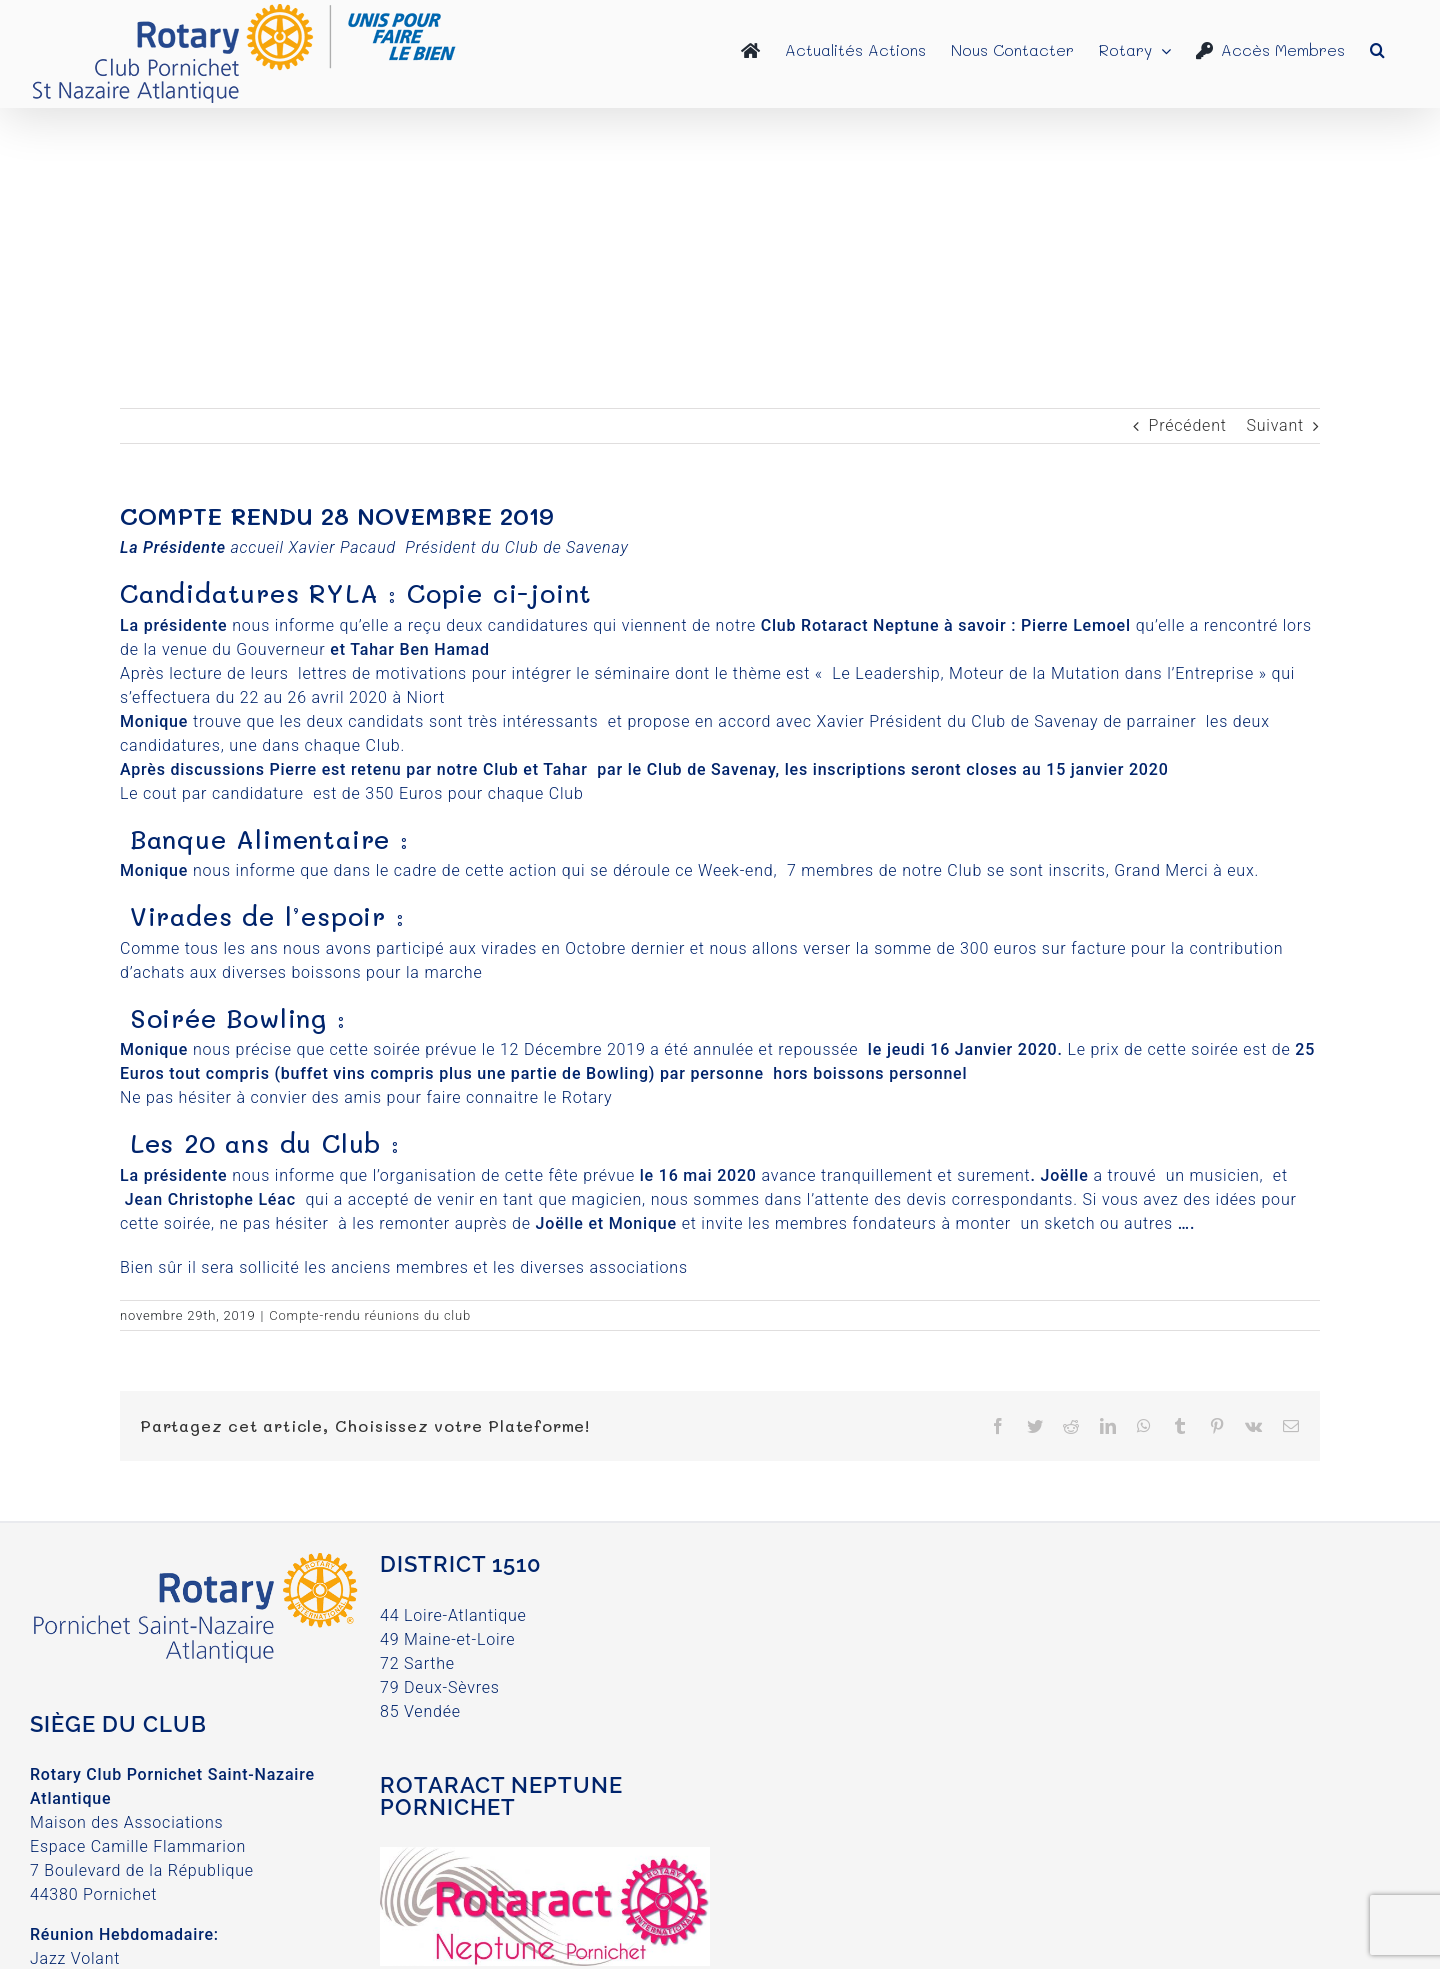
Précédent (1188, 425)
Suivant (1275, 425)
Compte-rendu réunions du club (370, 1315)
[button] (1377, 50)
